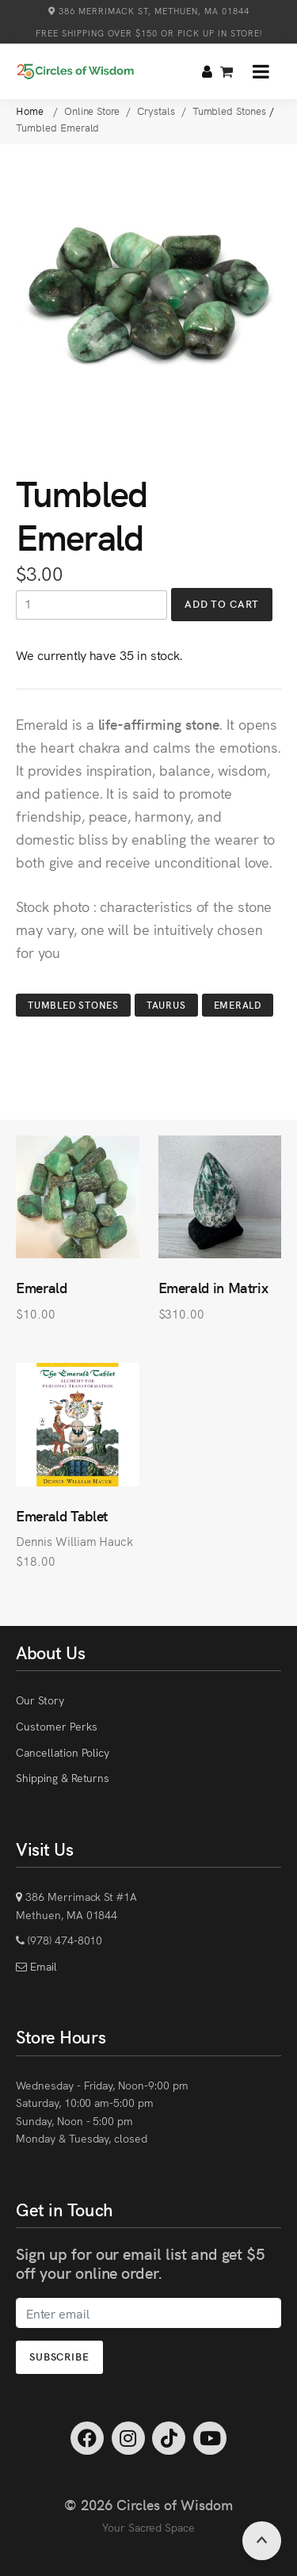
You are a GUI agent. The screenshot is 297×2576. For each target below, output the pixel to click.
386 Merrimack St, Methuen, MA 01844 (148, 10)
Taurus (166, 1004)
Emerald (237, 1004)
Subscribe (59, 2356)
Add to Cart (222, 603)
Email (42, 1966)
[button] (261, 71)
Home (31, 110)
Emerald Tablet (62, 1515)
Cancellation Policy (62, 1752)
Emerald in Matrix (213, 1287)
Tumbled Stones (73, 1004)
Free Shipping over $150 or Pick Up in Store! (149, 33)
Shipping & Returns (62, 1777)
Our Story (40, 1700)
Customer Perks (56, 1726)
